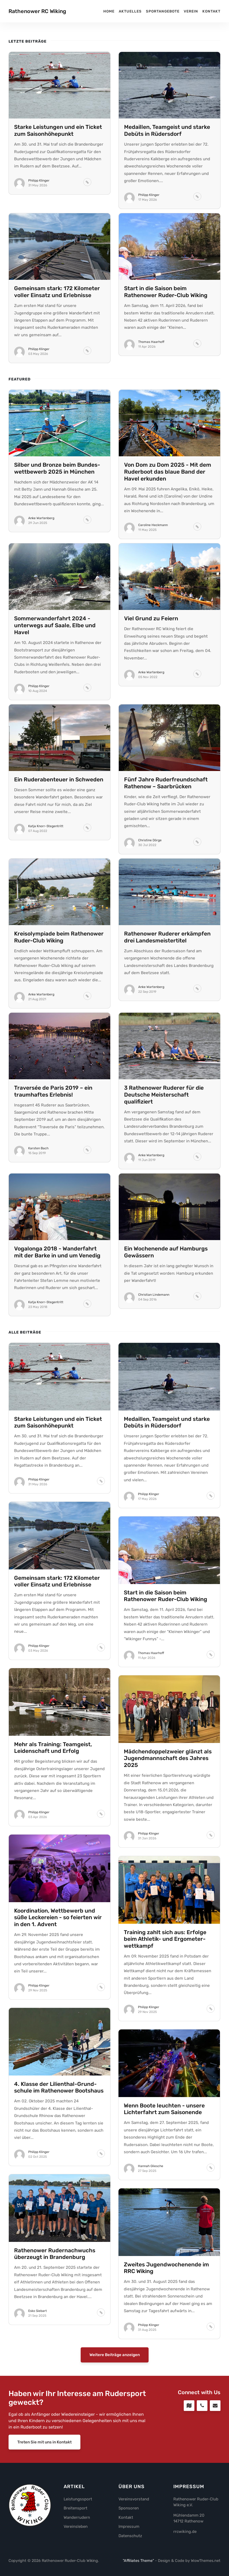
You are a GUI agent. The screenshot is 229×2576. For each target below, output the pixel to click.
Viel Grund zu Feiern (151, 618)
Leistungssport (78, 2499)
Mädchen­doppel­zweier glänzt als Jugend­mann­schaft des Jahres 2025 (168, 1758)
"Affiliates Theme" (138, 2560)
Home (108, 11)
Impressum (128, 2526)
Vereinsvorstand (133, 2499)
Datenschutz (130, 2535)
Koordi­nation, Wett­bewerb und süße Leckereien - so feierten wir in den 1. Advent (58, 1918)
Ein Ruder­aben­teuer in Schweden (58, 779)
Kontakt (211, 11)
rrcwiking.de (185, 2531)
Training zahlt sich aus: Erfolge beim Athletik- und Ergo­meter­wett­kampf (165, 1939)
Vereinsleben (76, 2526)
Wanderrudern (77, 2517)
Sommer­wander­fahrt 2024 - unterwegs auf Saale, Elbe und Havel (55, 625)
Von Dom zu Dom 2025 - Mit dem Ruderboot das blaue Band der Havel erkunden (167, 472)
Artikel (74, 2486)
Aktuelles (130, 11)
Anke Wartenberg (41, 518)
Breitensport (75, 2508)
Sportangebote (162, 11)
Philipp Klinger (39, 180)
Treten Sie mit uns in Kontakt (44, 2442)
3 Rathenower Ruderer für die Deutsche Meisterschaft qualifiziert (164, 1095)
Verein (191, 11)
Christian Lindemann (153, 1295)
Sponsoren (128, 2508)
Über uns (131, 2486)
